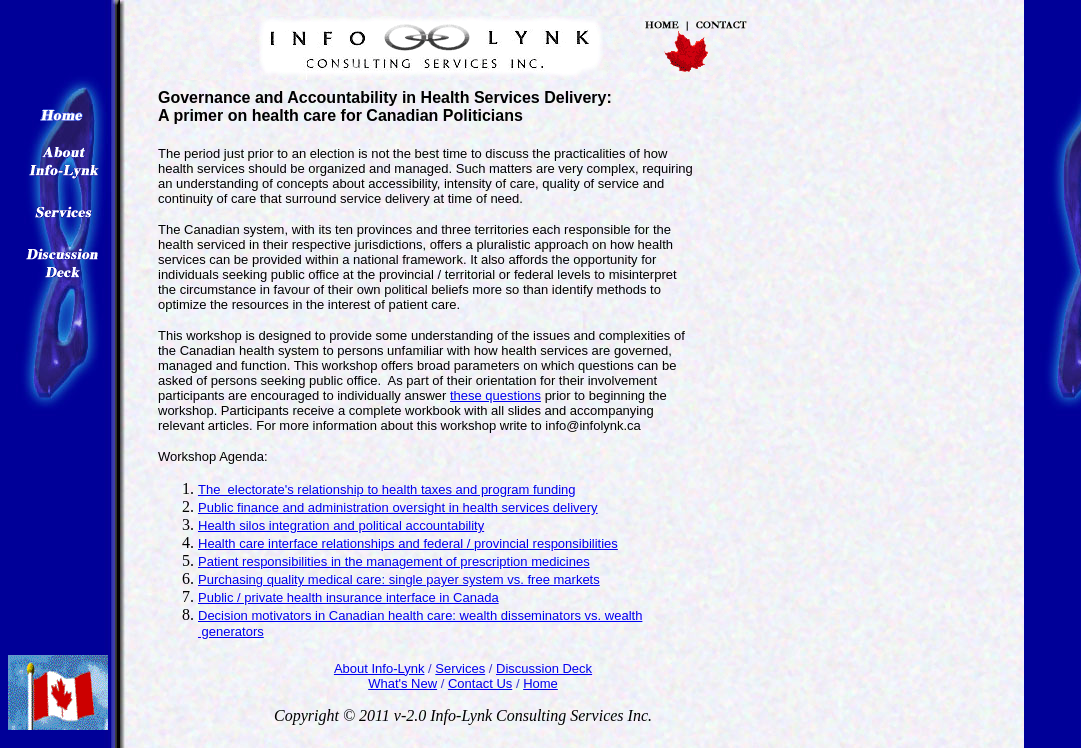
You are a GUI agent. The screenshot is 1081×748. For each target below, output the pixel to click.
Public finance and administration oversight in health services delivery (398, 507)
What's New (402, 683)
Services (460, 668)
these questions (495, 395)
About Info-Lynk (379, 668)
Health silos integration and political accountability (341, 525)
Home (540, 683)
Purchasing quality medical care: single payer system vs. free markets (399, 579)
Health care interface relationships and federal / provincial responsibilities (408, 543)
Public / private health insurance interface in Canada (348, 597)
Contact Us (480, 683)
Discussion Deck (544, 668)
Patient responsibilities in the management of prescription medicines (394, 561)
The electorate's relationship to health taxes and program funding (387, 489)
